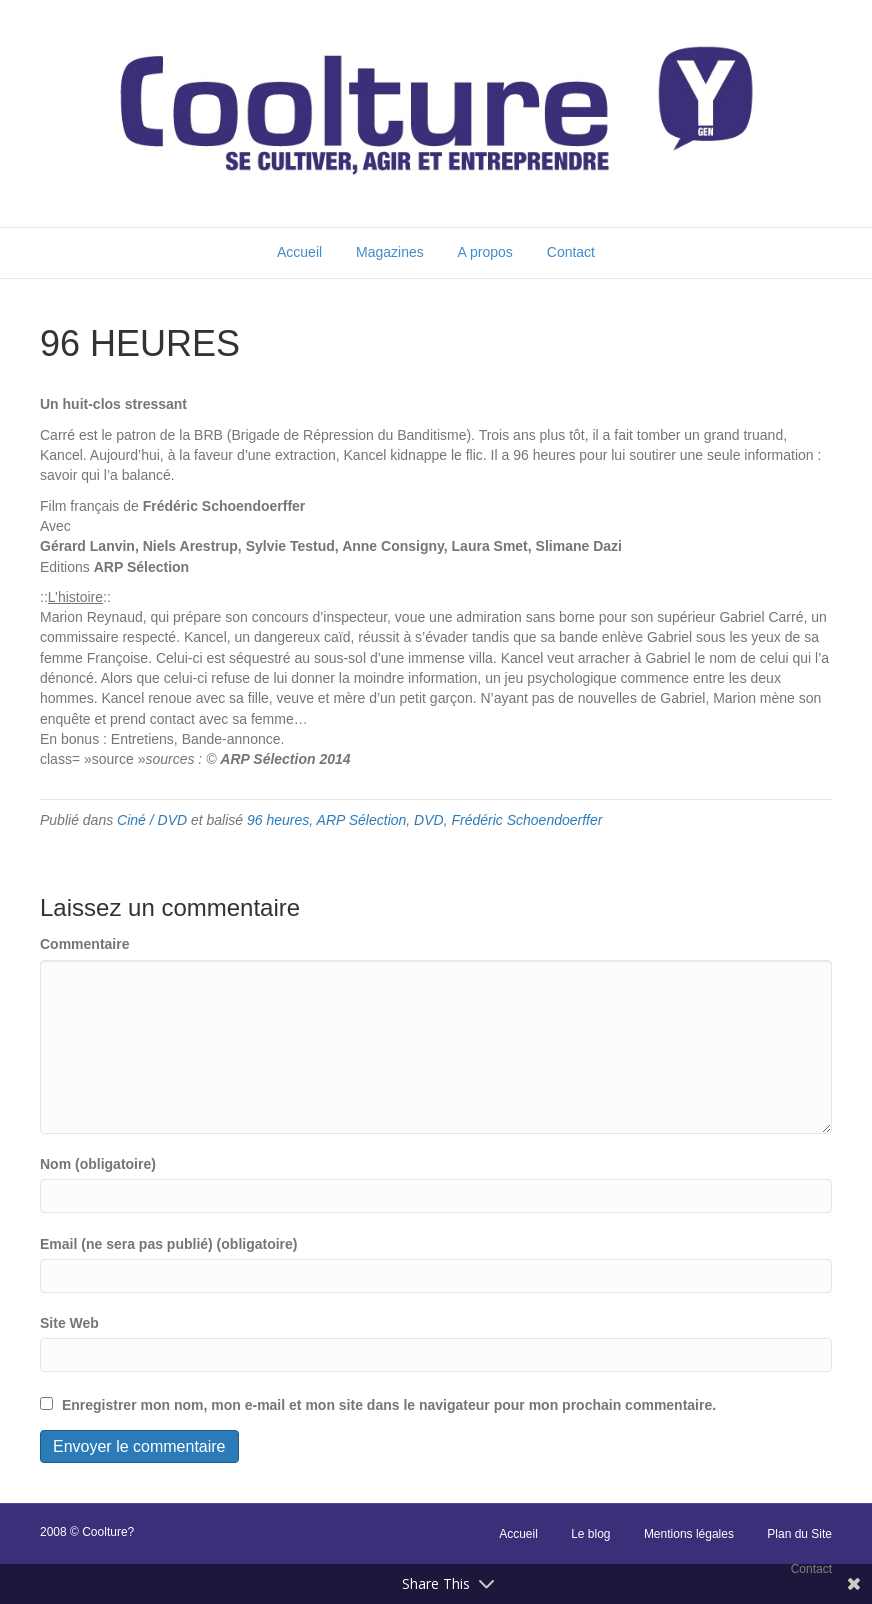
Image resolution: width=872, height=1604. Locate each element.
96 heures (278, 820)
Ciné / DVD (152, 820)
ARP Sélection (362, 820)
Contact (571, 252)
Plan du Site (799, 1534)
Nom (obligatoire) (98, 1164)
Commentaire (84, 944)
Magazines (390, 252)
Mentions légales (689, 1534)
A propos (485, 252)
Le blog (590, 1534)
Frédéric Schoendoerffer (526, 820)
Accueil (299, 252)
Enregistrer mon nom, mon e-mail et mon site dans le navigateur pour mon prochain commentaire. (389, 1405)
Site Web (69, 1323)
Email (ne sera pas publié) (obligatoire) (169, 1244)
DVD (429, 820)
